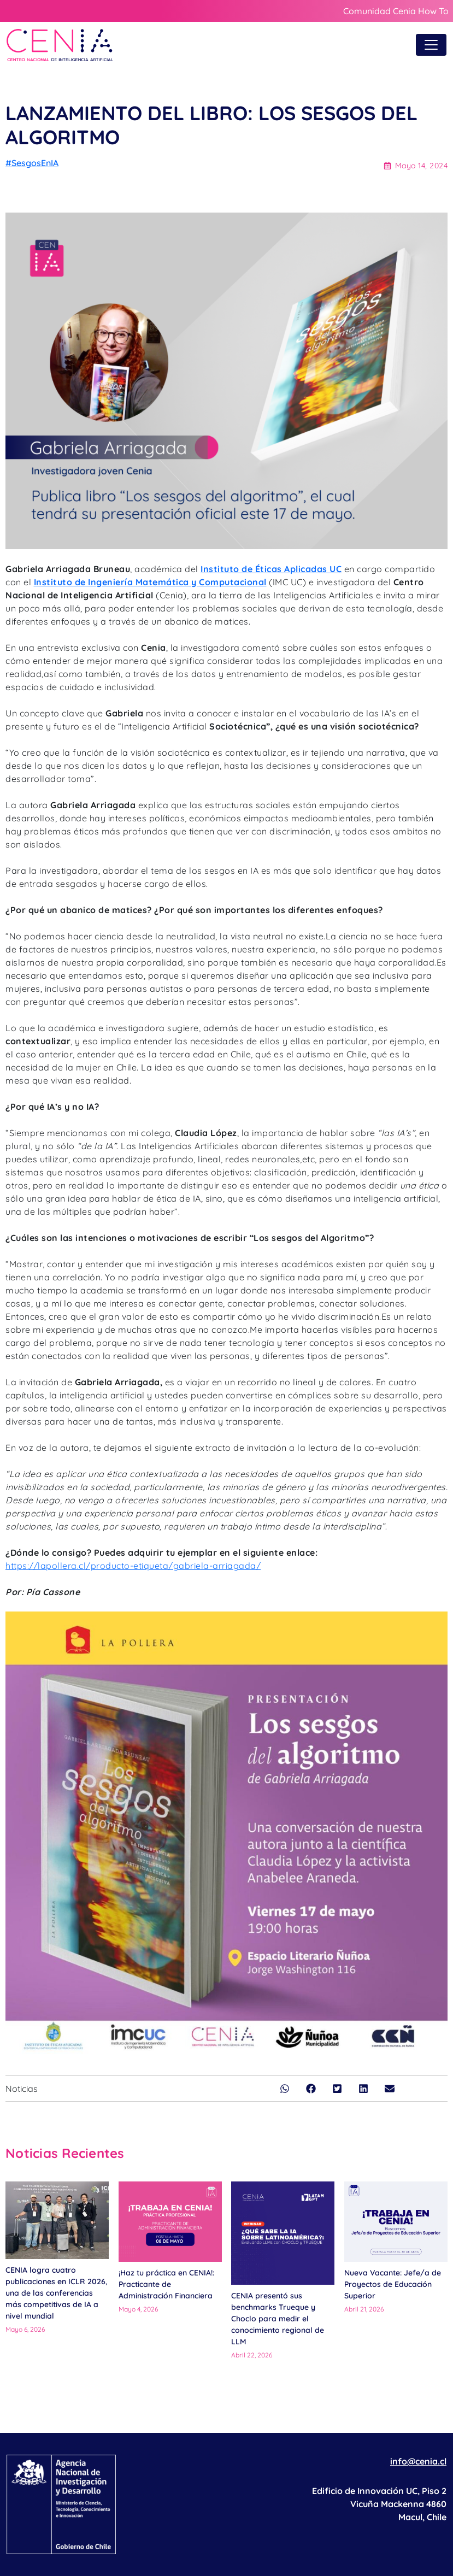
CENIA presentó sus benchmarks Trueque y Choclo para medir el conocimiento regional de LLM (277, 2318)
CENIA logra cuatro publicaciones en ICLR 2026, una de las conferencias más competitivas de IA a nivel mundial (56, 2293)
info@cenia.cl (418, 2461)
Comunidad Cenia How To (396, 10)
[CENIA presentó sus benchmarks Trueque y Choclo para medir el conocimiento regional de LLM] (282, 2233)
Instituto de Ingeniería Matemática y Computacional (150, 582)
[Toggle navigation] (431, 45)
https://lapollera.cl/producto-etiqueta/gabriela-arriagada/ (133, 1565)
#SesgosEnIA (31, 162)
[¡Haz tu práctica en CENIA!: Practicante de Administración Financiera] (170, 2221)
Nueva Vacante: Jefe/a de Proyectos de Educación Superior (392, 2284)
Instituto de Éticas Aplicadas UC (271, 568)
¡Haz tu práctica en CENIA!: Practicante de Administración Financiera (166, 2284)
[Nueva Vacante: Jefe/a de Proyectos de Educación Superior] (396, 2221)
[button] (285, 2088)
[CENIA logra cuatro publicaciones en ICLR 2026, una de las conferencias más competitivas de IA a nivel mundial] (57, 2220)
